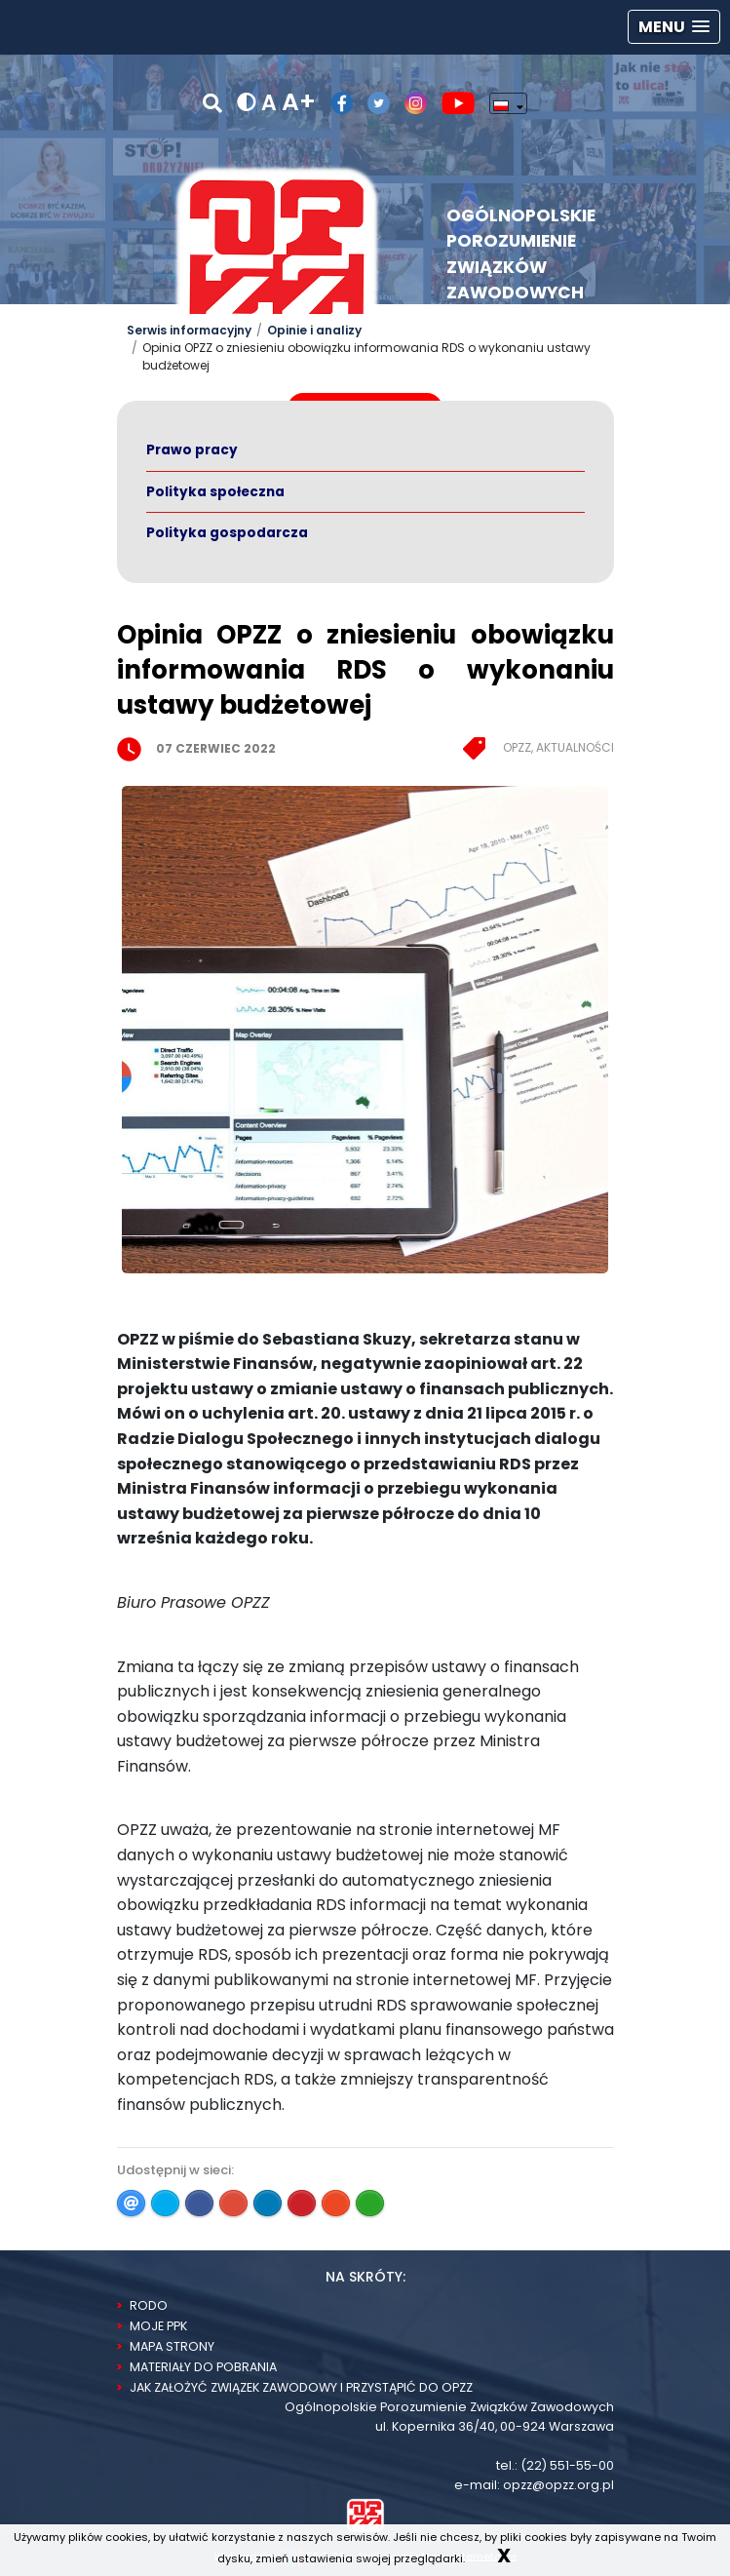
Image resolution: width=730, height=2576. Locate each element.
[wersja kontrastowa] (246, 103)
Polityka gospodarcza (227, 533)
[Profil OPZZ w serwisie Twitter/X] (371, 103)
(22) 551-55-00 (567, 2465)
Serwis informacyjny (189, 330)
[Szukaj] (212, 103)
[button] (674, 27)
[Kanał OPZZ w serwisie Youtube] (451, 103)
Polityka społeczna (215, 492)
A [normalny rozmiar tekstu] (269, 103)
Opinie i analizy (314, 330)
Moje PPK (158, 2326)
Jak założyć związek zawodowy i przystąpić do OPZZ (301, 2387)
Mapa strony (172, 2346)
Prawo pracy (192, 450)
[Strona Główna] (365, 2514)
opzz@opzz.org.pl (558, 2485)
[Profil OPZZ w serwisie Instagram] (408, 103)
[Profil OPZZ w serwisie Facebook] (334, 103)
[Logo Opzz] (277, 253)
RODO (149, 2305)
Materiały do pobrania (203, 2367)
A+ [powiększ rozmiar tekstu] (299, 102)
